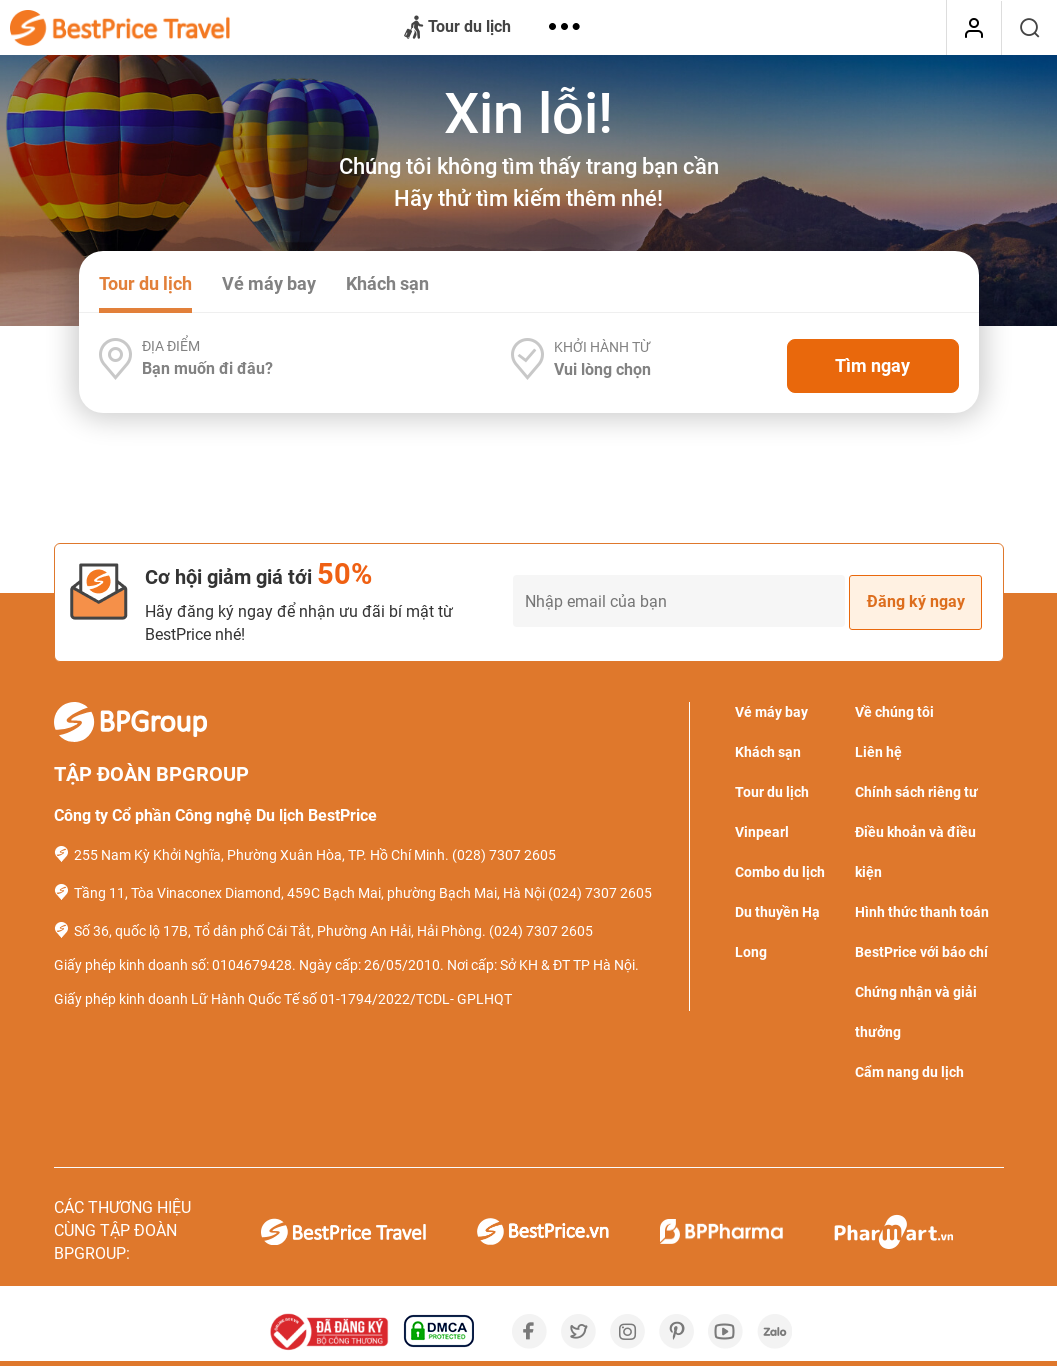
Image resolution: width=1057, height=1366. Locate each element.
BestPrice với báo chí (921, 952)
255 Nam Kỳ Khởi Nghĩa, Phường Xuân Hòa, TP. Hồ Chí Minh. (261, 855)
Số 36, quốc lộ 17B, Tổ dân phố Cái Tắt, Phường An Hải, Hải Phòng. (280, 931)
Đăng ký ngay (916, 601)
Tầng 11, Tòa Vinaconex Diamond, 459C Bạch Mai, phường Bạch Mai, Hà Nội (309, 893)
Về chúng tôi (894, 712)
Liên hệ (878, 752)
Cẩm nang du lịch (909, 1072)
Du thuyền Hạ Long (777, 932)
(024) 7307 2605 (600, 893)
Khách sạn (387, 283)
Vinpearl (762, 832)
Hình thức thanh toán (922, 912)
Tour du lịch (457, 28)
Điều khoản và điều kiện (915, 852)
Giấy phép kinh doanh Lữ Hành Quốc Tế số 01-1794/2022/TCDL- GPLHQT (283, 999)
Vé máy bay (269, 283)
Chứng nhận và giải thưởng (916, 1012)
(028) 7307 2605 (504, 855)
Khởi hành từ (602, 347)
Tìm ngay (872, 365)
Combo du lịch (780, 872)
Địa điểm (171, 346)
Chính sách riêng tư (916, 792)
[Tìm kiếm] (1029, 28)
